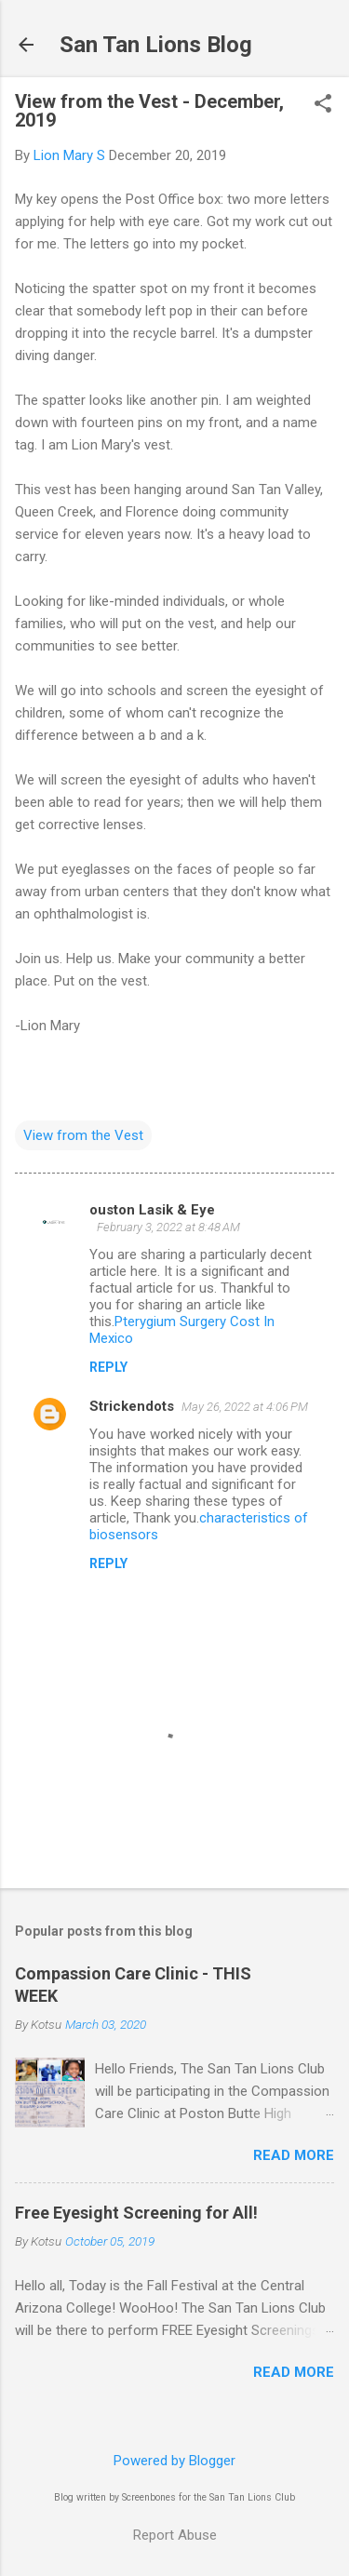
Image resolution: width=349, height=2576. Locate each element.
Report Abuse (175, 2535)
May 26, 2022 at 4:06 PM (244, 1407)
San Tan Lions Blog (156, 45)
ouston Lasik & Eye (152, 1209)
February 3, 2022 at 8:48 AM (168, 1227)
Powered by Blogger (174, 2460)
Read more (293, 2155)
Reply (108, 1367)
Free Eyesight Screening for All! (136, 2212)
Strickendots (131, 1406)
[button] (323, 105)
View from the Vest (83, 1135)
